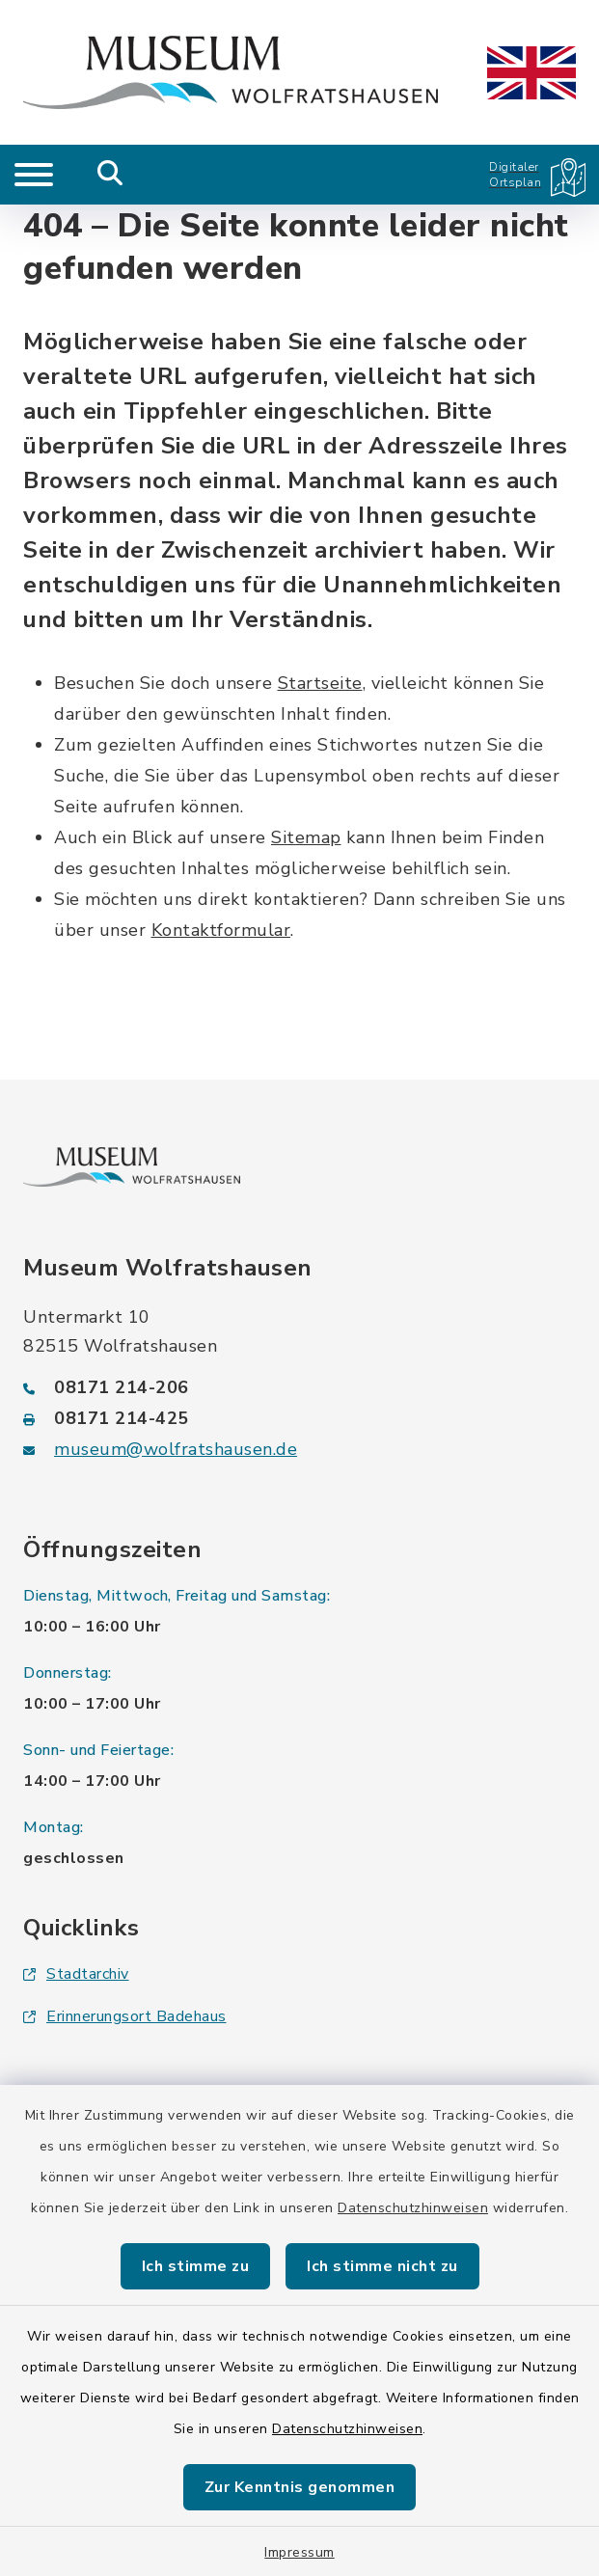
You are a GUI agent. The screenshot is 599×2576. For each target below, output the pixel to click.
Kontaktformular (221, 930)
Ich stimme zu (196, 2266)
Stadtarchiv (76, 1974)
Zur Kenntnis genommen (299, 2487)
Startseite (320, 683)
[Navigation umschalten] (34, 175)
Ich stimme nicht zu (382, 2266)
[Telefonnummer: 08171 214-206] (299, 1387)
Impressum (299, 2552)
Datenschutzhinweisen (413, 2208)
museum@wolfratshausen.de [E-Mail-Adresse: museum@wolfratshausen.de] (175, 1449)
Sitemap (306, 837)
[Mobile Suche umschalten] (110, 175)
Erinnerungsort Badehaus (125, 2016)
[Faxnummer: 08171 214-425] (299, 1418)
